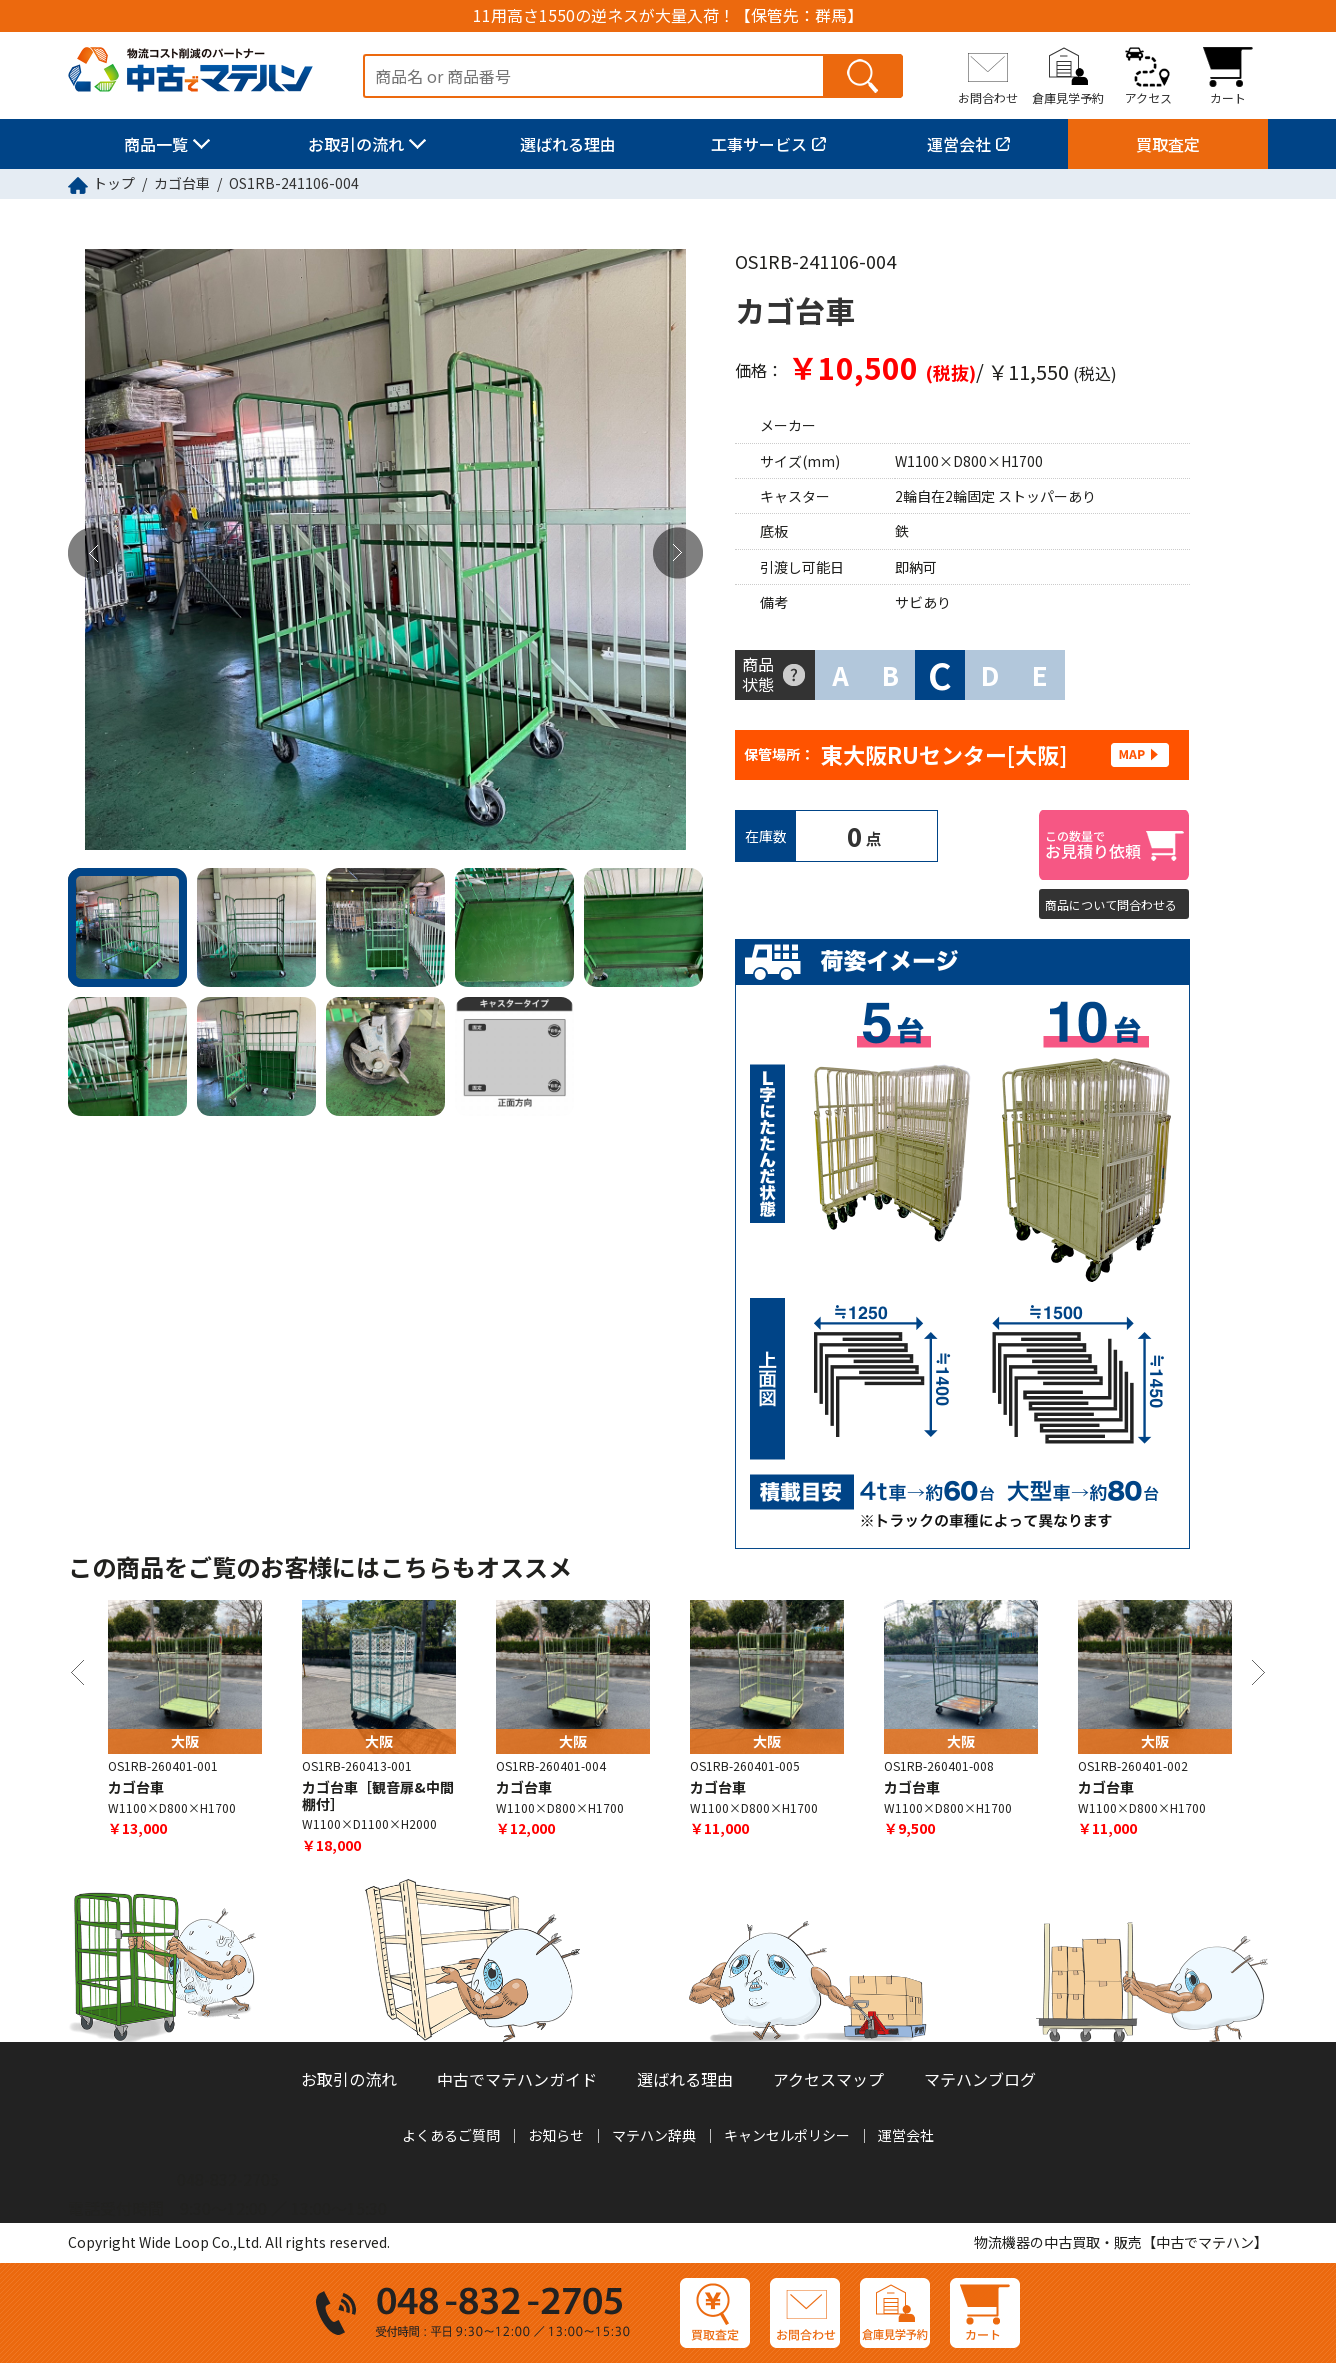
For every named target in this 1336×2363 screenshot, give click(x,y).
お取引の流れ (356, 144)
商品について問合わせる (1111, 904)
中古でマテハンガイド (517, 2079)
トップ (114, 183)
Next (678, 553)
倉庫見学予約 (1068, 97)
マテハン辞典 (654, 2135)
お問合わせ (988, 97)
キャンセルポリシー (787, 2135)
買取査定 (1168, 144)
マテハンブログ (980, 2079)
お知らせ (556, 2135)
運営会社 (959, 144)
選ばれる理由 (568, 144)
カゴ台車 (182, 183)
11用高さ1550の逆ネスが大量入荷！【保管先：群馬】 (668, 15)
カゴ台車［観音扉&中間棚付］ (378, 1795)
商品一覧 (156, 144)
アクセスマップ (828, 2079)
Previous (93, 553)
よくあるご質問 (451, 2135)
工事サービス (759, 144)
